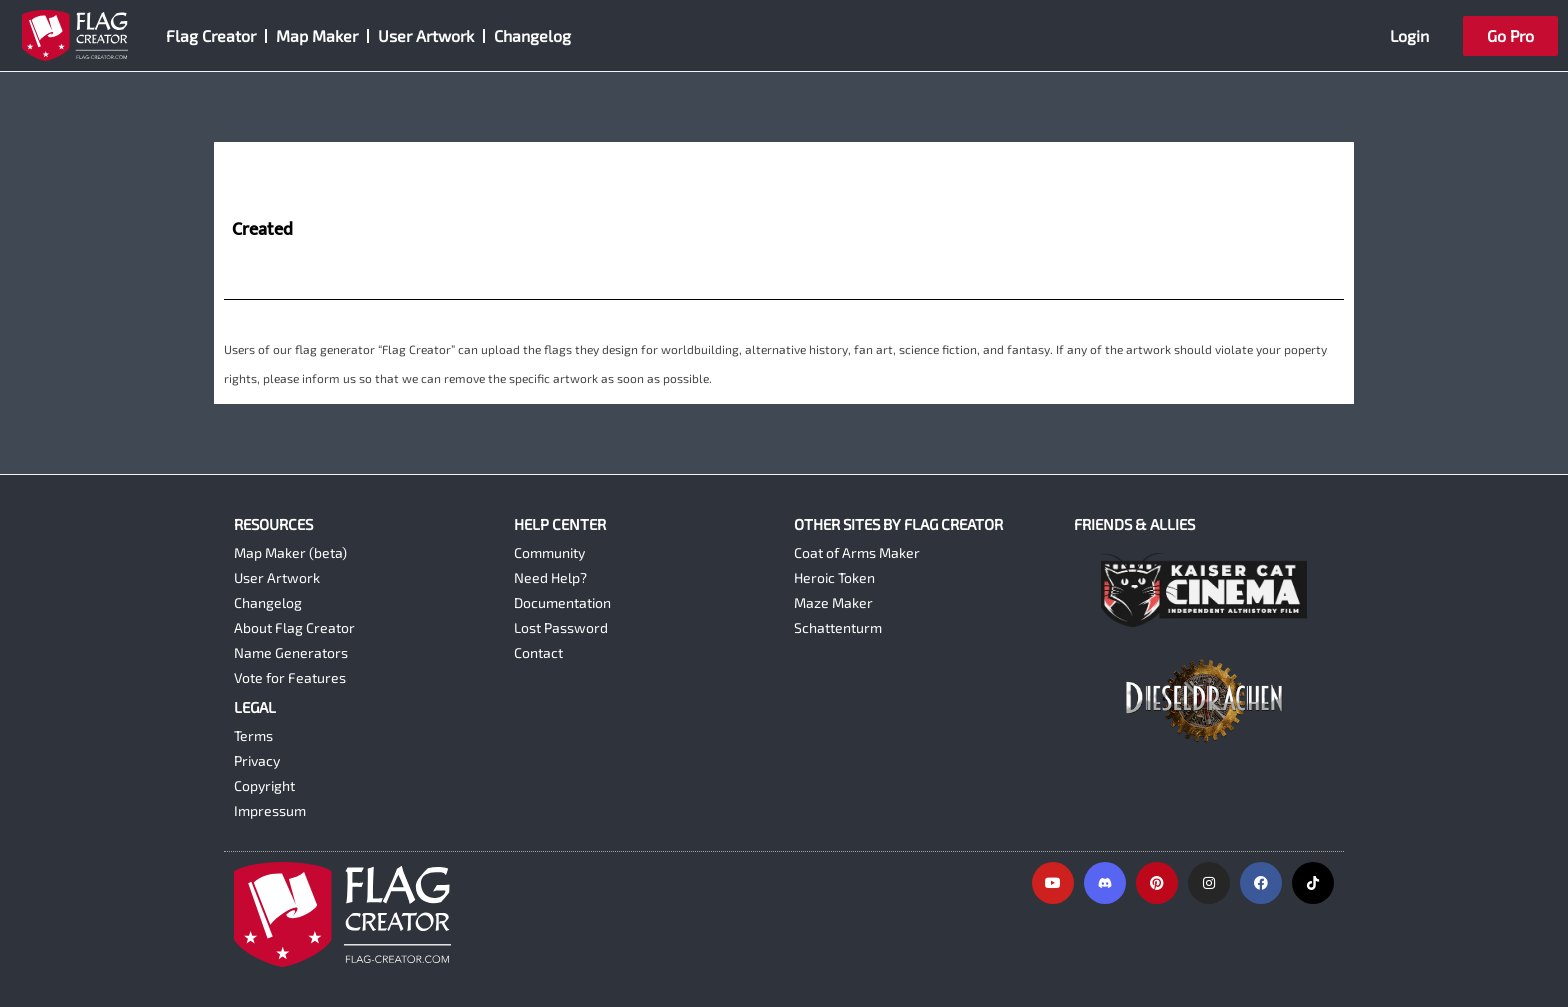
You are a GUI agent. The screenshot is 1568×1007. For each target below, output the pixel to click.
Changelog (532, 35)
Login (1409, 35)
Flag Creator (211, 35)
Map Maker (317, 35)
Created (262, 231)
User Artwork (426, 35)
